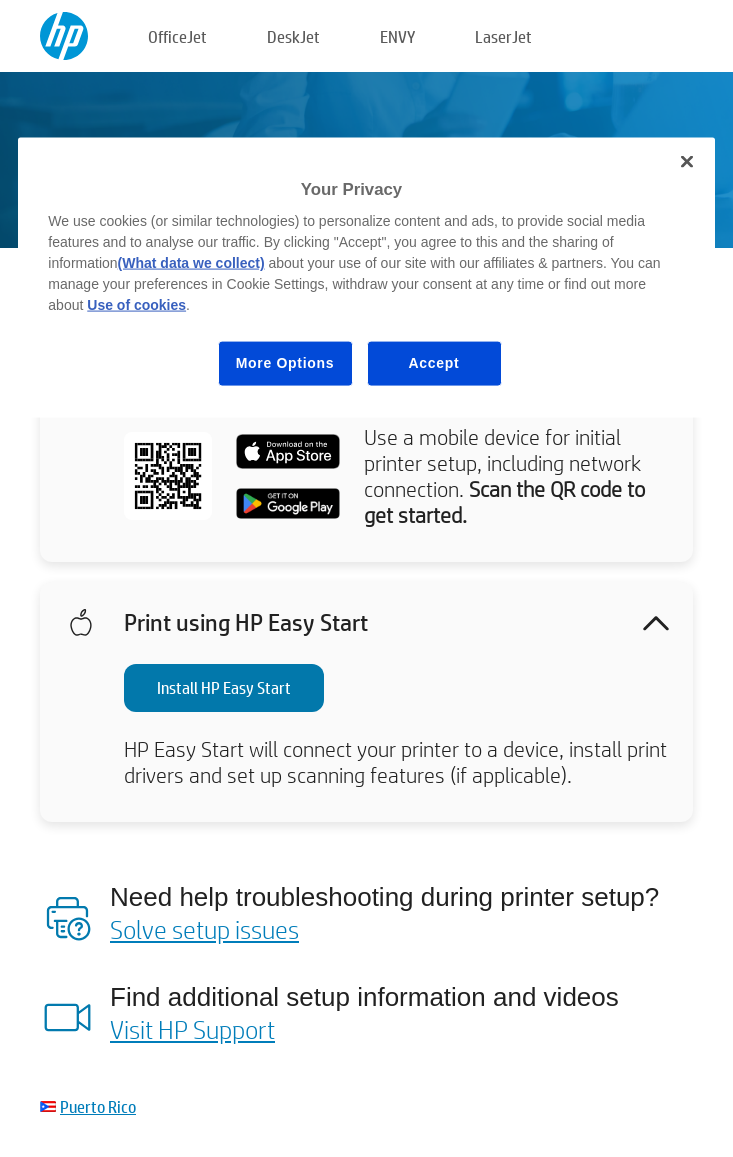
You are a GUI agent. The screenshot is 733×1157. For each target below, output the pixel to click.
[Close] (687, 161)
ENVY (397, 36)
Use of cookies (136, 305)
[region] (366, 277)
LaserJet (503, 36)
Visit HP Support (192, 1029)
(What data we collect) (191, 263)
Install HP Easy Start (224, 687)
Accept (434, 363)
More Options (285, 363)
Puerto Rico (98, 1106)
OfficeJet (177, 36)
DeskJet (293, 36)
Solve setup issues (204, 929)
